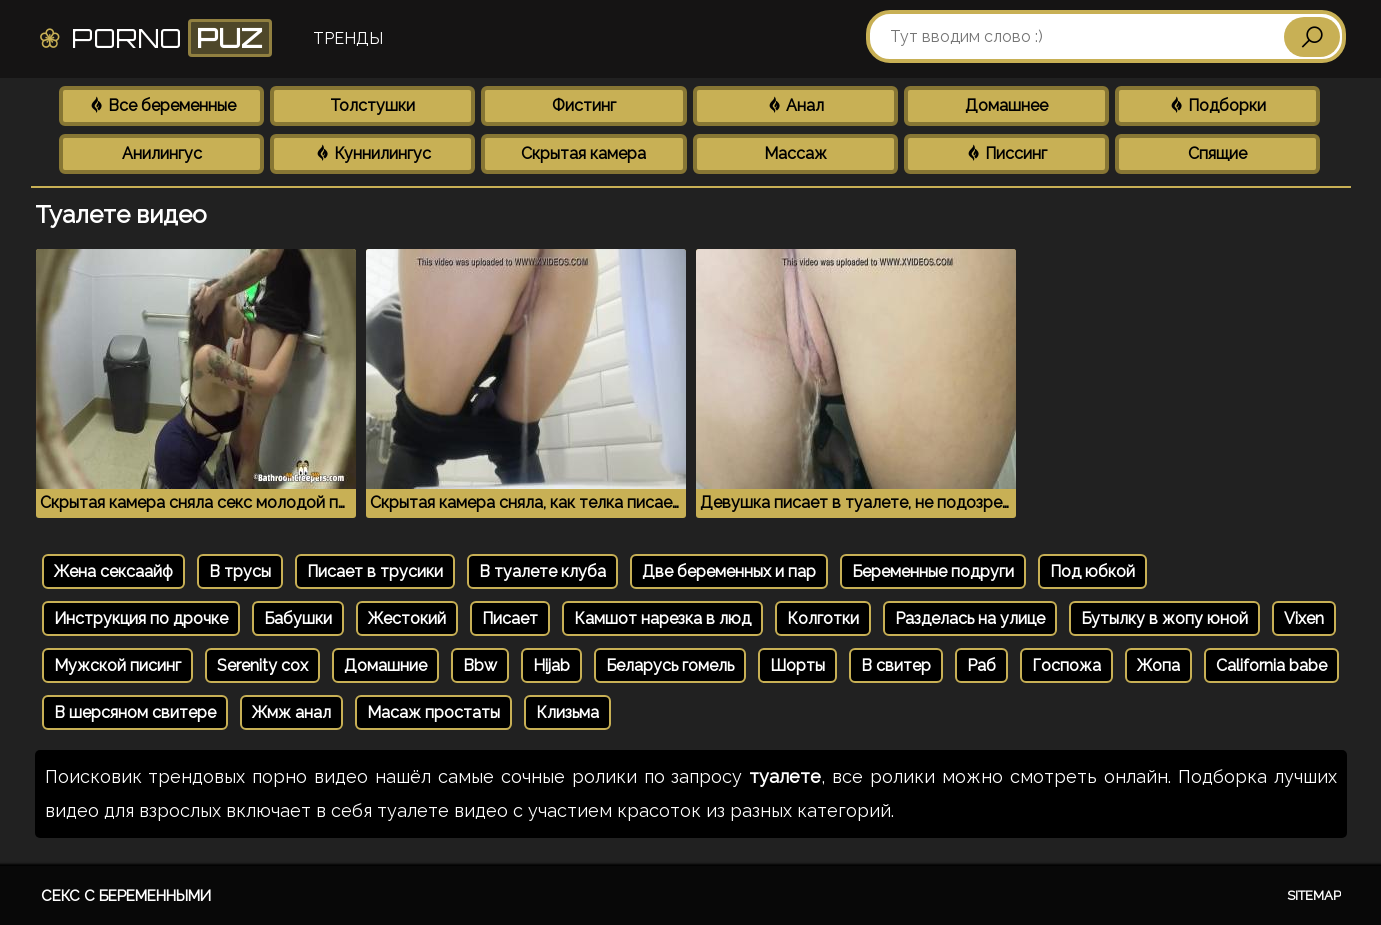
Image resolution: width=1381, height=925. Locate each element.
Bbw (480, 665)
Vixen (1304, 618)
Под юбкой (1092, 571)
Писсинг (1006, 153)
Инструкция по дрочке (141, 618)
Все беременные (162, 105)
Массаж (795, 153)
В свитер (896, 665)
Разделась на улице (970, 618)
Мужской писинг (117, 665)
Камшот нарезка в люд (662, 618)
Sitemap (1314, 895)
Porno (154, 38)
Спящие (1217, 153)
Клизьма (567, 712)
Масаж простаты (433, 712)
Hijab (551, 665)
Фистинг (584, 105)
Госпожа (1066, 665)
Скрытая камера (583, 153)
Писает (510, 618)
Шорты (797, 665)
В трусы (240, 571)
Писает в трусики (375, 571)
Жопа (1158, 665)
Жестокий (407, 618)
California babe (1271, 665)
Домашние (385, 665)
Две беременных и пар (729, 571)
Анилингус (162, 153)
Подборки (1217, 105)
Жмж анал (291, 712)
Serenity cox (262, 665)
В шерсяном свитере (135, 712)
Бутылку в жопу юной (1164, 618)
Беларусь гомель (670, 665)
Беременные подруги (933, 571)
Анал (795, 105)
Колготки (823, 618)
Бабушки (298, 618)
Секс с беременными (126, 896)
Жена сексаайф (113, 571)
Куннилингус (372, 153)
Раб (981, 665)
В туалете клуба (542, 571)
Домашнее (1006, 105)
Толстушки (372, 105)
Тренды (348, 38)
